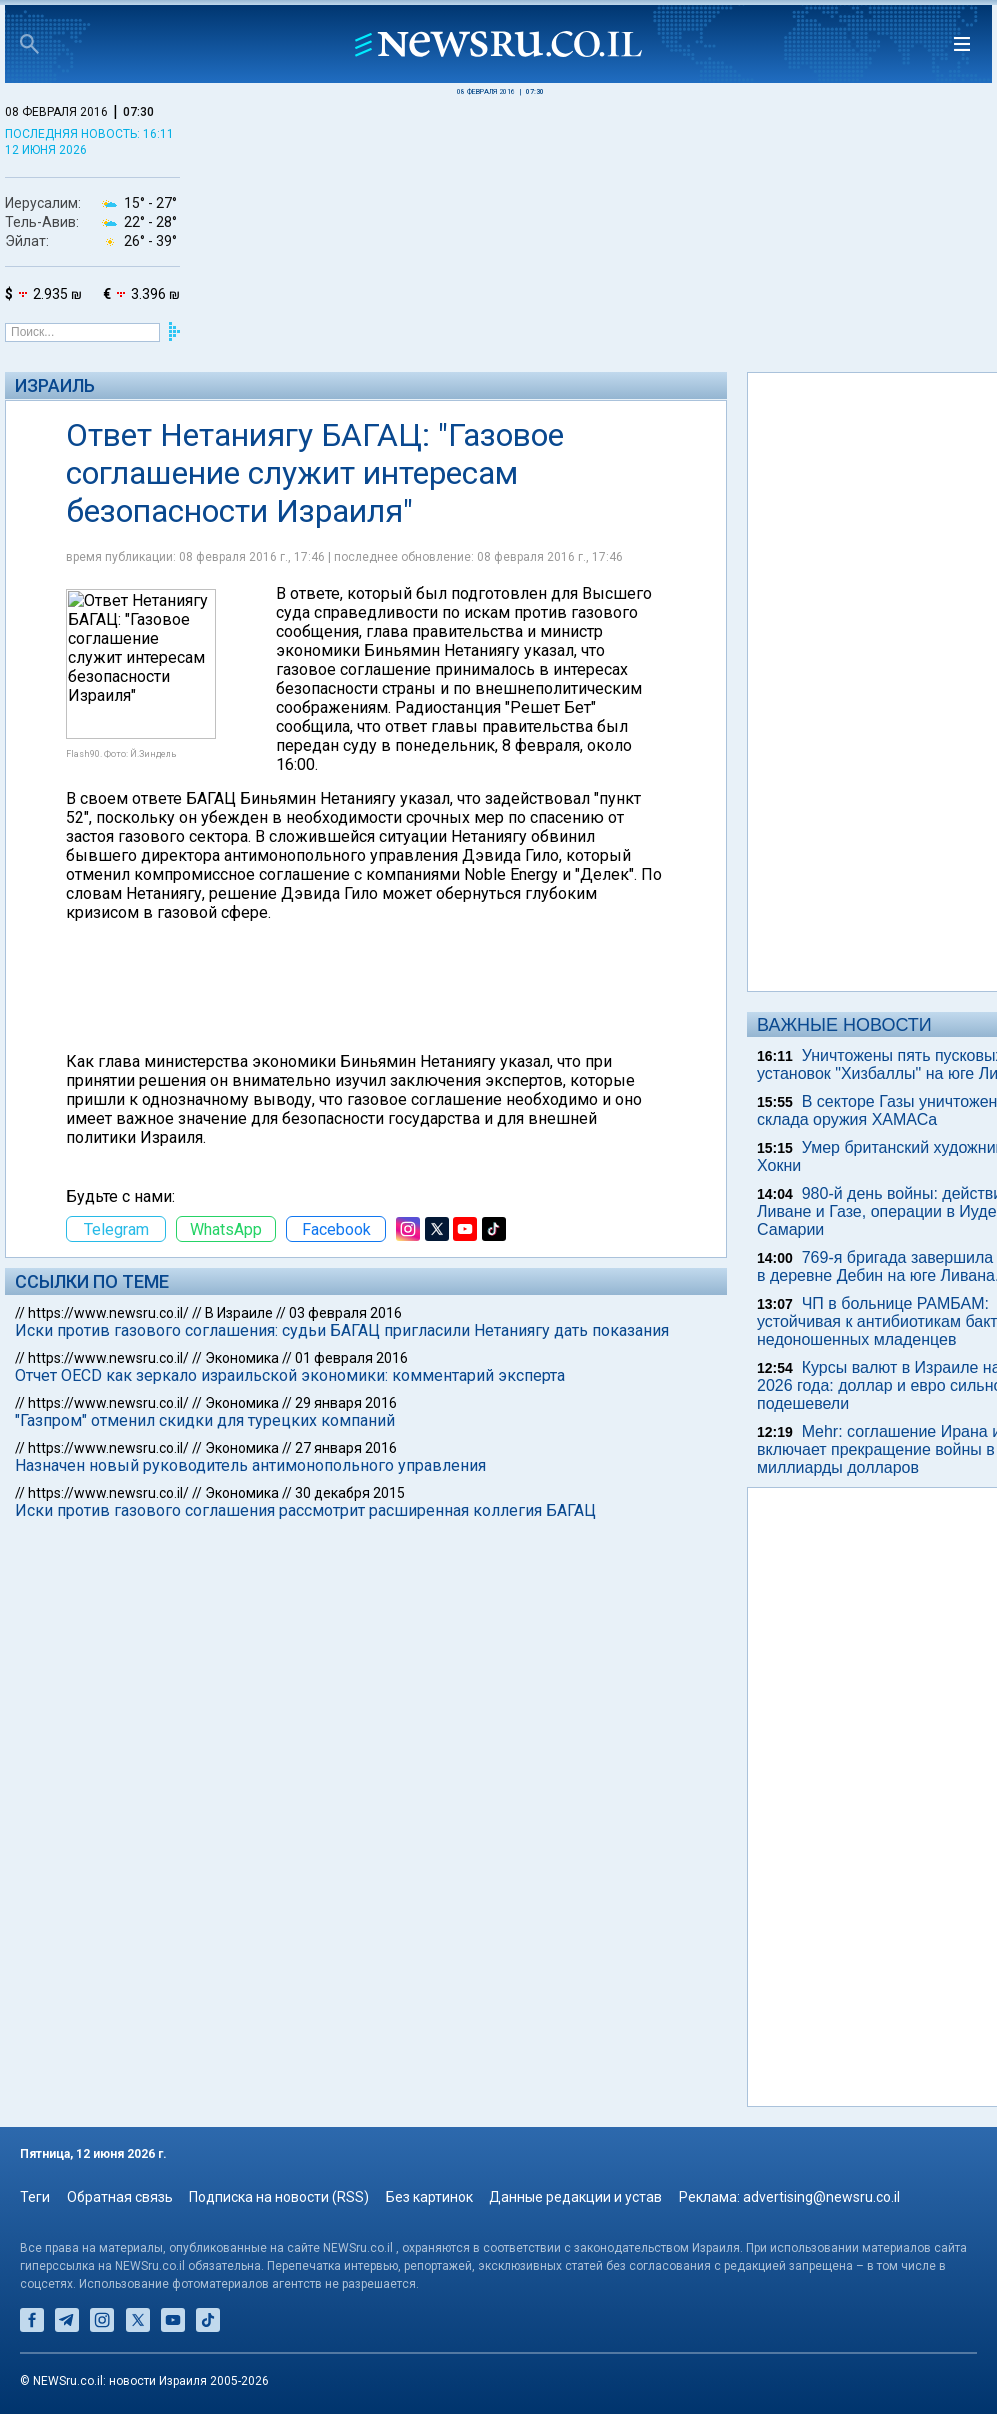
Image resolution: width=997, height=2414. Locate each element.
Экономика (242, 1358)
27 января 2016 (346, 1448)
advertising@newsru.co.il (821, 2197)
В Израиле (239, 1313)
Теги (35, 2197)
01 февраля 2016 (351, 1358)
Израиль (55, 385)
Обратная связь (120, 2197)
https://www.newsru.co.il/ (108, 1313)
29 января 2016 (346, 1403)
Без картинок (429, 2197)
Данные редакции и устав (575, 2197)
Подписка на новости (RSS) (279, 2197)
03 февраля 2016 (345, 1313)
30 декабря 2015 (350, 1493)
